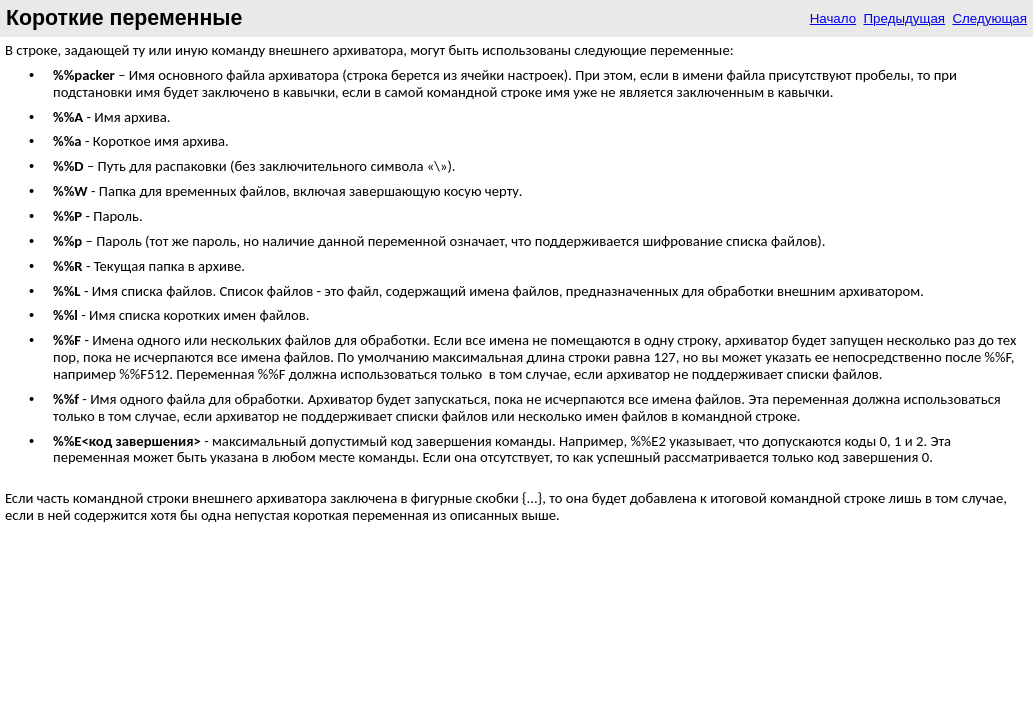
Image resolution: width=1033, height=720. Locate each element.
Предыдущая (905, 18)
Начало (833, 18)
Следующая (989, 18)
